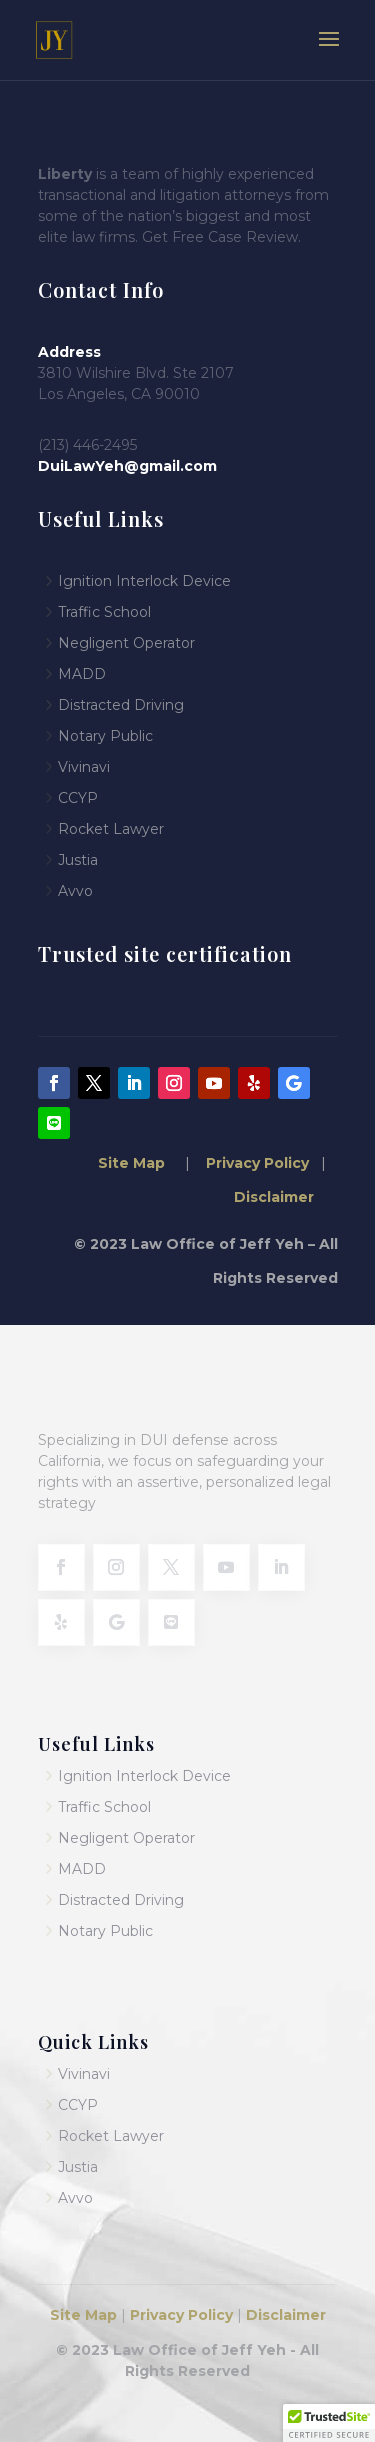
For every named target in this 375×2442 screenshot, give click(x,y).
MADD (82, 674)
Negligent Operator (126, 643)
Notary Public (105, 736)
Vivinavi (84, 767)
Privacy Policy (255, 1163)
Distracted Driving (121, 705)
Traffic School (104, 1807)
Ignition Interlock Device (144, 581)
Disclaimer (274, 1197)
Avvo (75, 891)
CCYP (78, 798)
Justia (78, 860)
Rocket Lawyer (111, 829)
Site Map (133, 1163)
